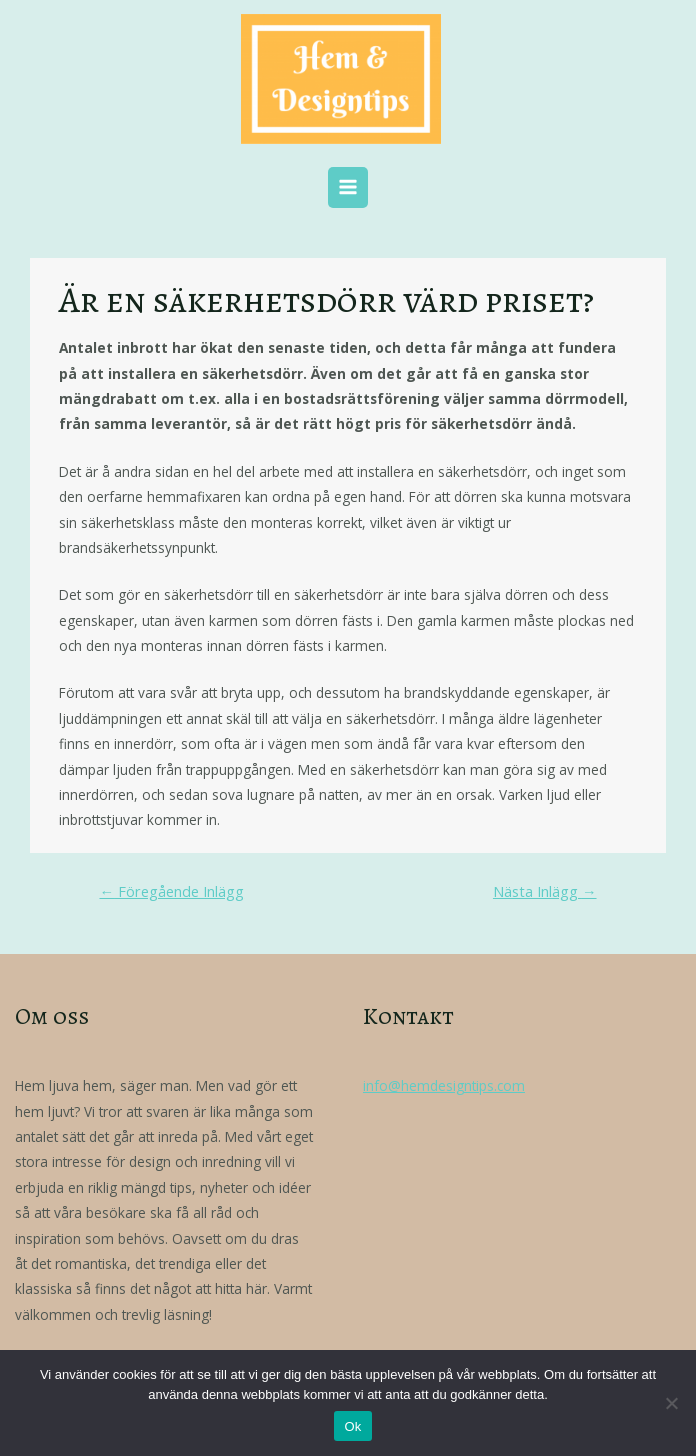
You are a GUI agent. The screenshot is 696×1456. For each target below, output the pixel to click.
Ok (352, 1426)
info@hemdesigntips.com (444, 1085)
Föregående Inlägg (171, 891)
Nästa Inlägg (545, 891)
